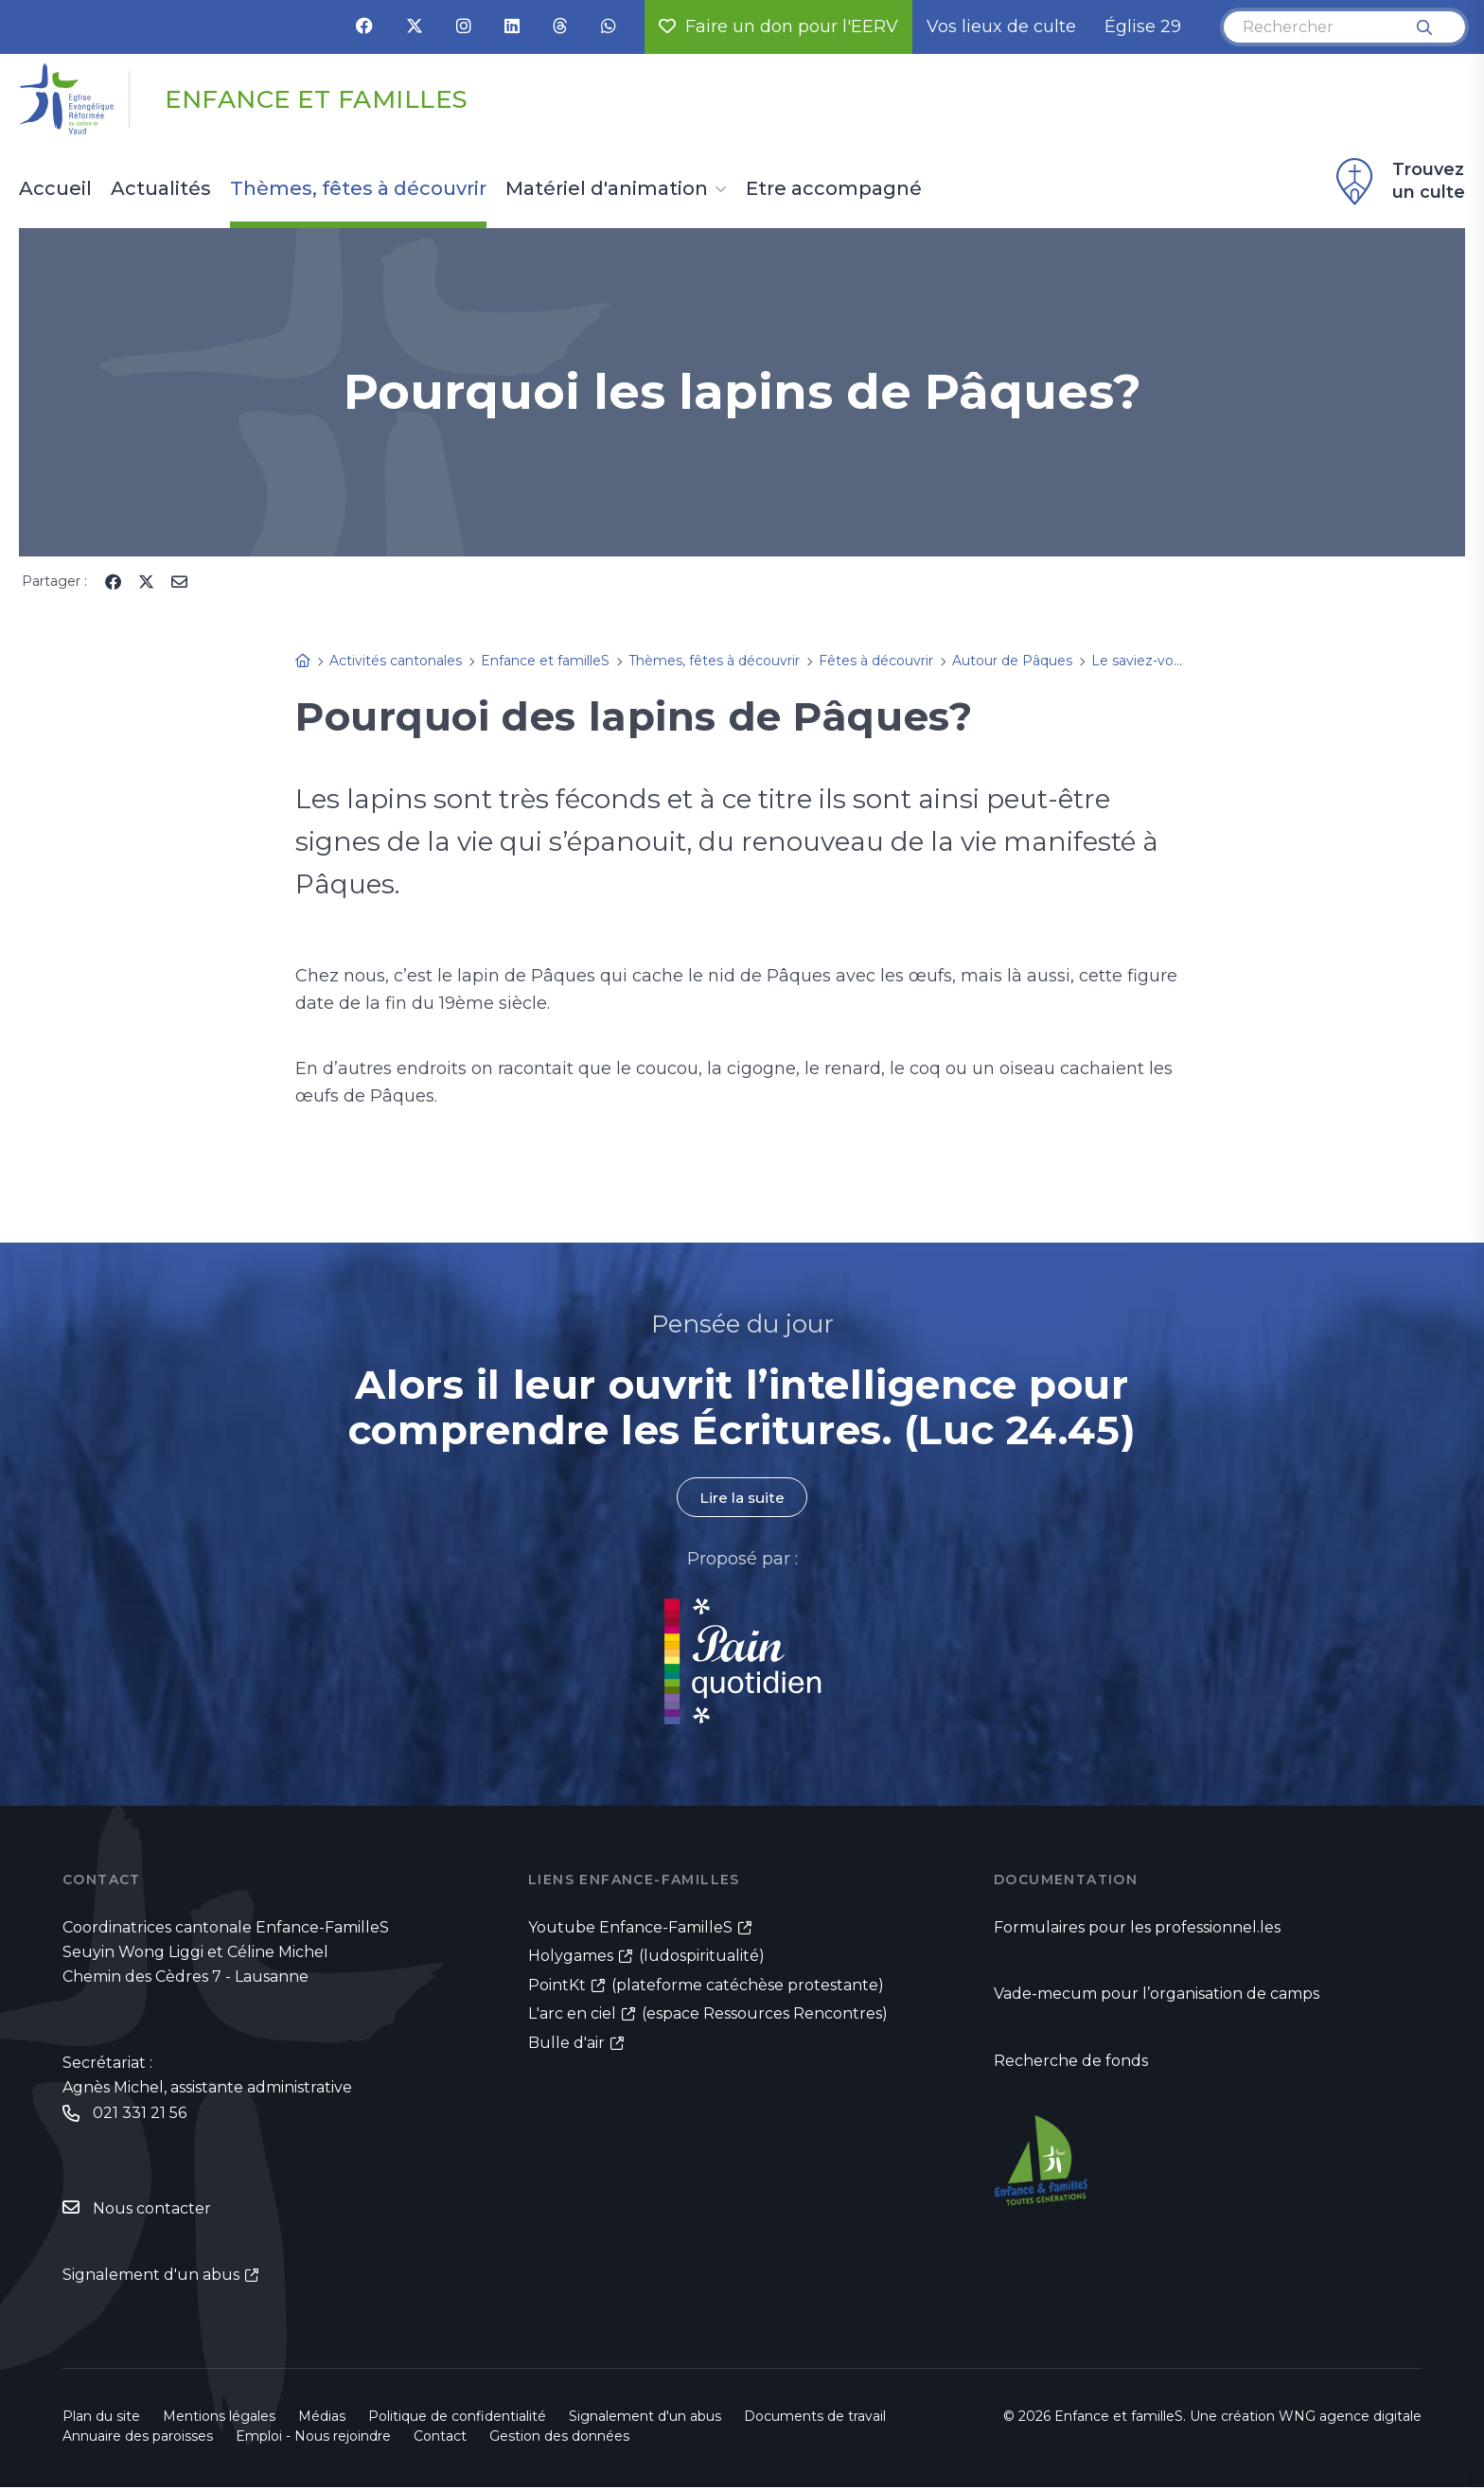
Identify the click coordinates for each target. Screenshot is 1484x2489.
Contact (440, 2437)
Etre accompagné (834, 189)
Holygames (570, 1957)
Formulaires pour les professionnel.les (1137, 1928)
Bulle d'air (566, 2045)
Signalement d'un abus (150, 2277)
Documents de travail (815, 2418)
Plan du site (101, 2418)
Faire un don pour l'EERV (778, 26)
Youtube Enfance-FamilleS (630, 1928)
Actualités (161, 189)
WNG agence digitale (1350, 2418)
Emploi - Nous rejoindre (313, 2437)
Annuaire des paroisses (137, 2437)
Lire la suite (742, 1498)
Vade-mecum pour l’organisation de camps (1156, 1995)
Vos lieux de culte (1001, 26)
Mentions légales (219, 2418)
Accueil (55, 189)
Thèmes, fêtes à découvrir (358, 189)
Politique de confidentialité (457, 2418)
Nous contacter (152, 2209)
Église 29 (1142, 26)
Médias (321, 2418)
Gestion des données (559, 2437)
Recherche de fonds (1071, 2062)
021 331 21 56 (139, 2114)
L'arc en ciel (572, 2015)
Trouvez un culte (1398, 181)
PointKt (557, 1986)
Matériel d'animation (606, 189)
